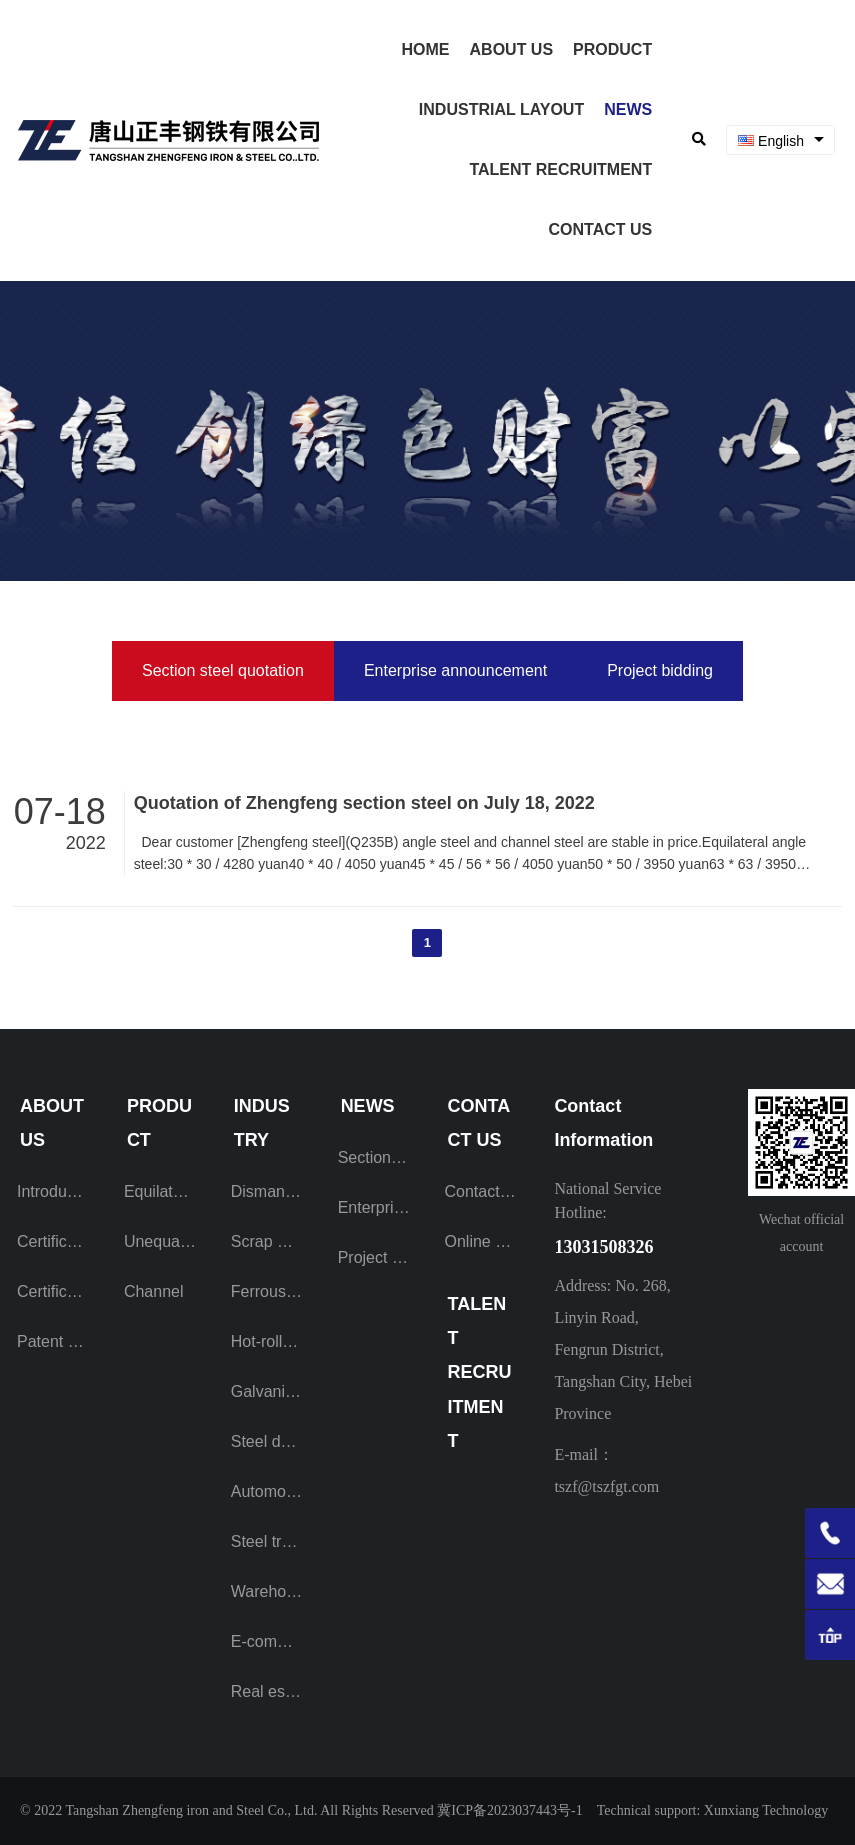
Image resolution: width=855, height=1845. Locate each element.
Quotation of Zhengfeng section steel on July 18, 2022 (364, 803)
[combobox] (780, 140)
